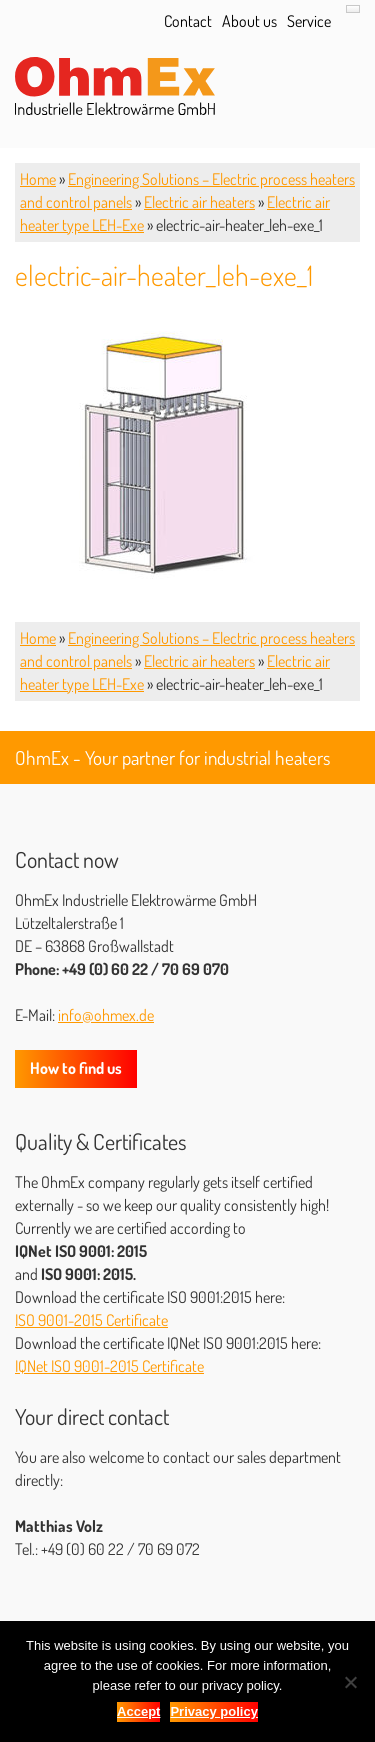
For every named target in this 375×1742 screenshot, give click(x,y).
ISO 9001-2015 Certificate (91, 1320)
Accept (138, 1711)
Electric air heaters (199, 202)
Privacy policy (213, 1711)
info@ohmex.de (106, 1015)
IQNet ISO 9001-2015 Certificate (109, 1366)
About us (249, 21)
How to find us (76, 1068)
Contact (188, 21)
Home (38, 179)
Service (309, 21)
